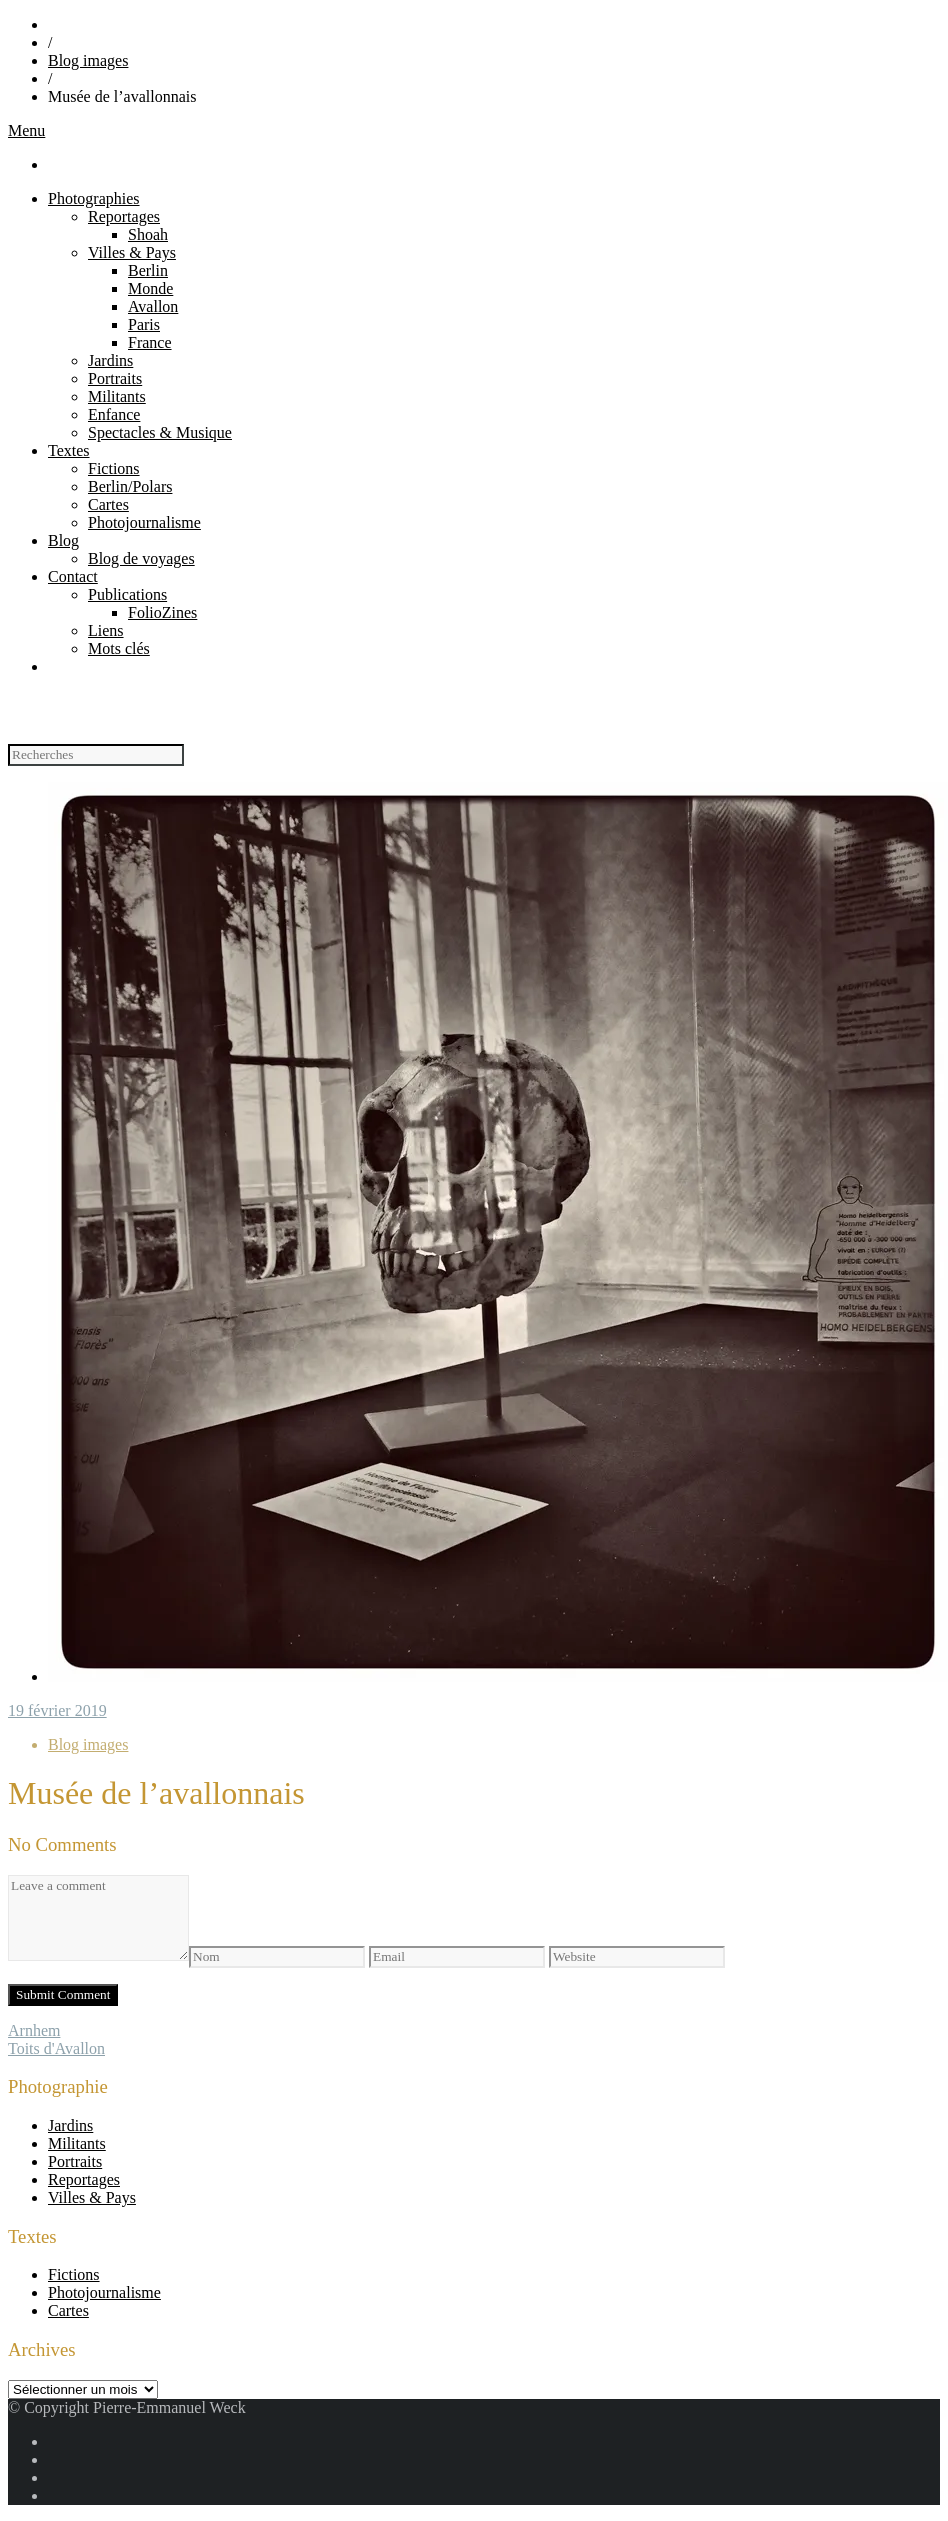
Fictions (114, 468)
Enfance (114, 414)
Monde (150, 288)
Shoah (148, 234)
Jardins (110, 360)
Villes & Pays (132, 252)
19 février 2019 (57, 1710)
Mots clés (119, 648)
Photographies (94, 198)
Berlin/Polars (130, 486)
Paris (144, 324)
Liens (106, 630)
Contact (73, 576)
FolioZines (162, 612)
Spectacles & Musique (160, 432)
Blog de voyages (141, 558)
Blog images (88, 60)
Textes (69, 450)
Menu (26, 130)
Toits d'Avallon (56, 2048)
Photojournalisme (144, 522)
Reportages (124, 216)
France (150, 342)
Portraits (115, 378)
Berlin (148, 270)
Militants (117, 396)
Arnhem (34, 2030)
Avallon (153, 306)
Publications (127, 594)
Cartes (108, 504)
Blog (63, 540)
